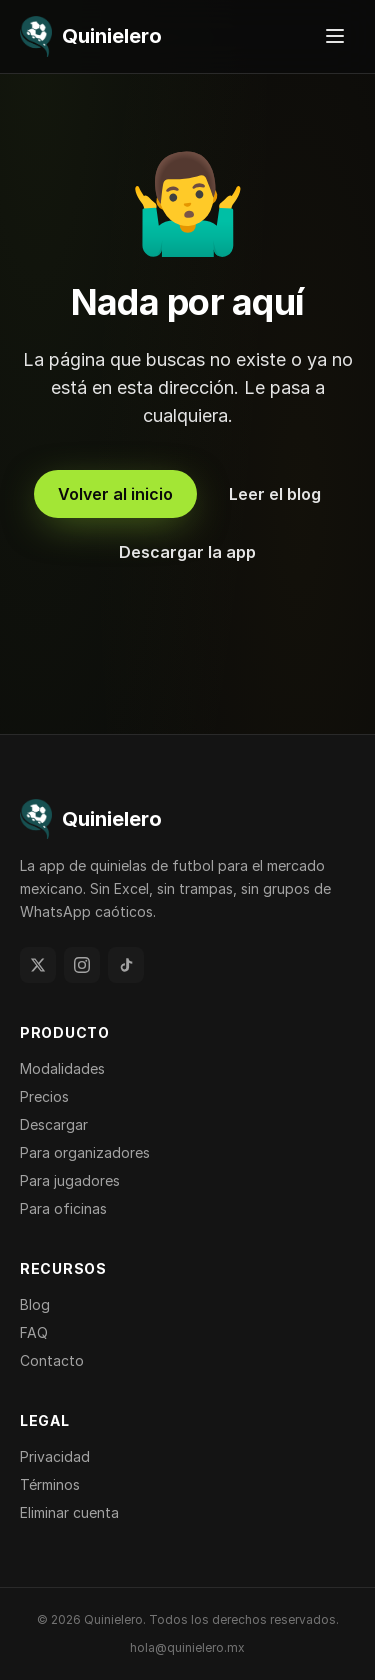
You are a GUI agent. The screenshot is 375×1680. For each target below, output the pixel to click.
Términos (50, 1484)
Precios (44, 1096)
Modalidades (62, 1068)
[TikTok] (126, 965)
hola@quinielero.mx (187, 1647)
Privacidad (55, 1456)
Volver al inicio (115, 494)
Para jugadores (70, 1180)
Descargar (54, 1124)
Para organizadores (85, 1152)
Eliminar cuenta (69, 1512)
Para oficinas (63, 1208)
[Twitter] (38, 965)
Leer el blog (275, 494)
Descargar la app (187, 552)
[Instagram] (82, 965)
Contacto (52, 1360)
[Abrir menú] (335, 36)
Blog (35, 1304)
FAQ (34, 1332)
